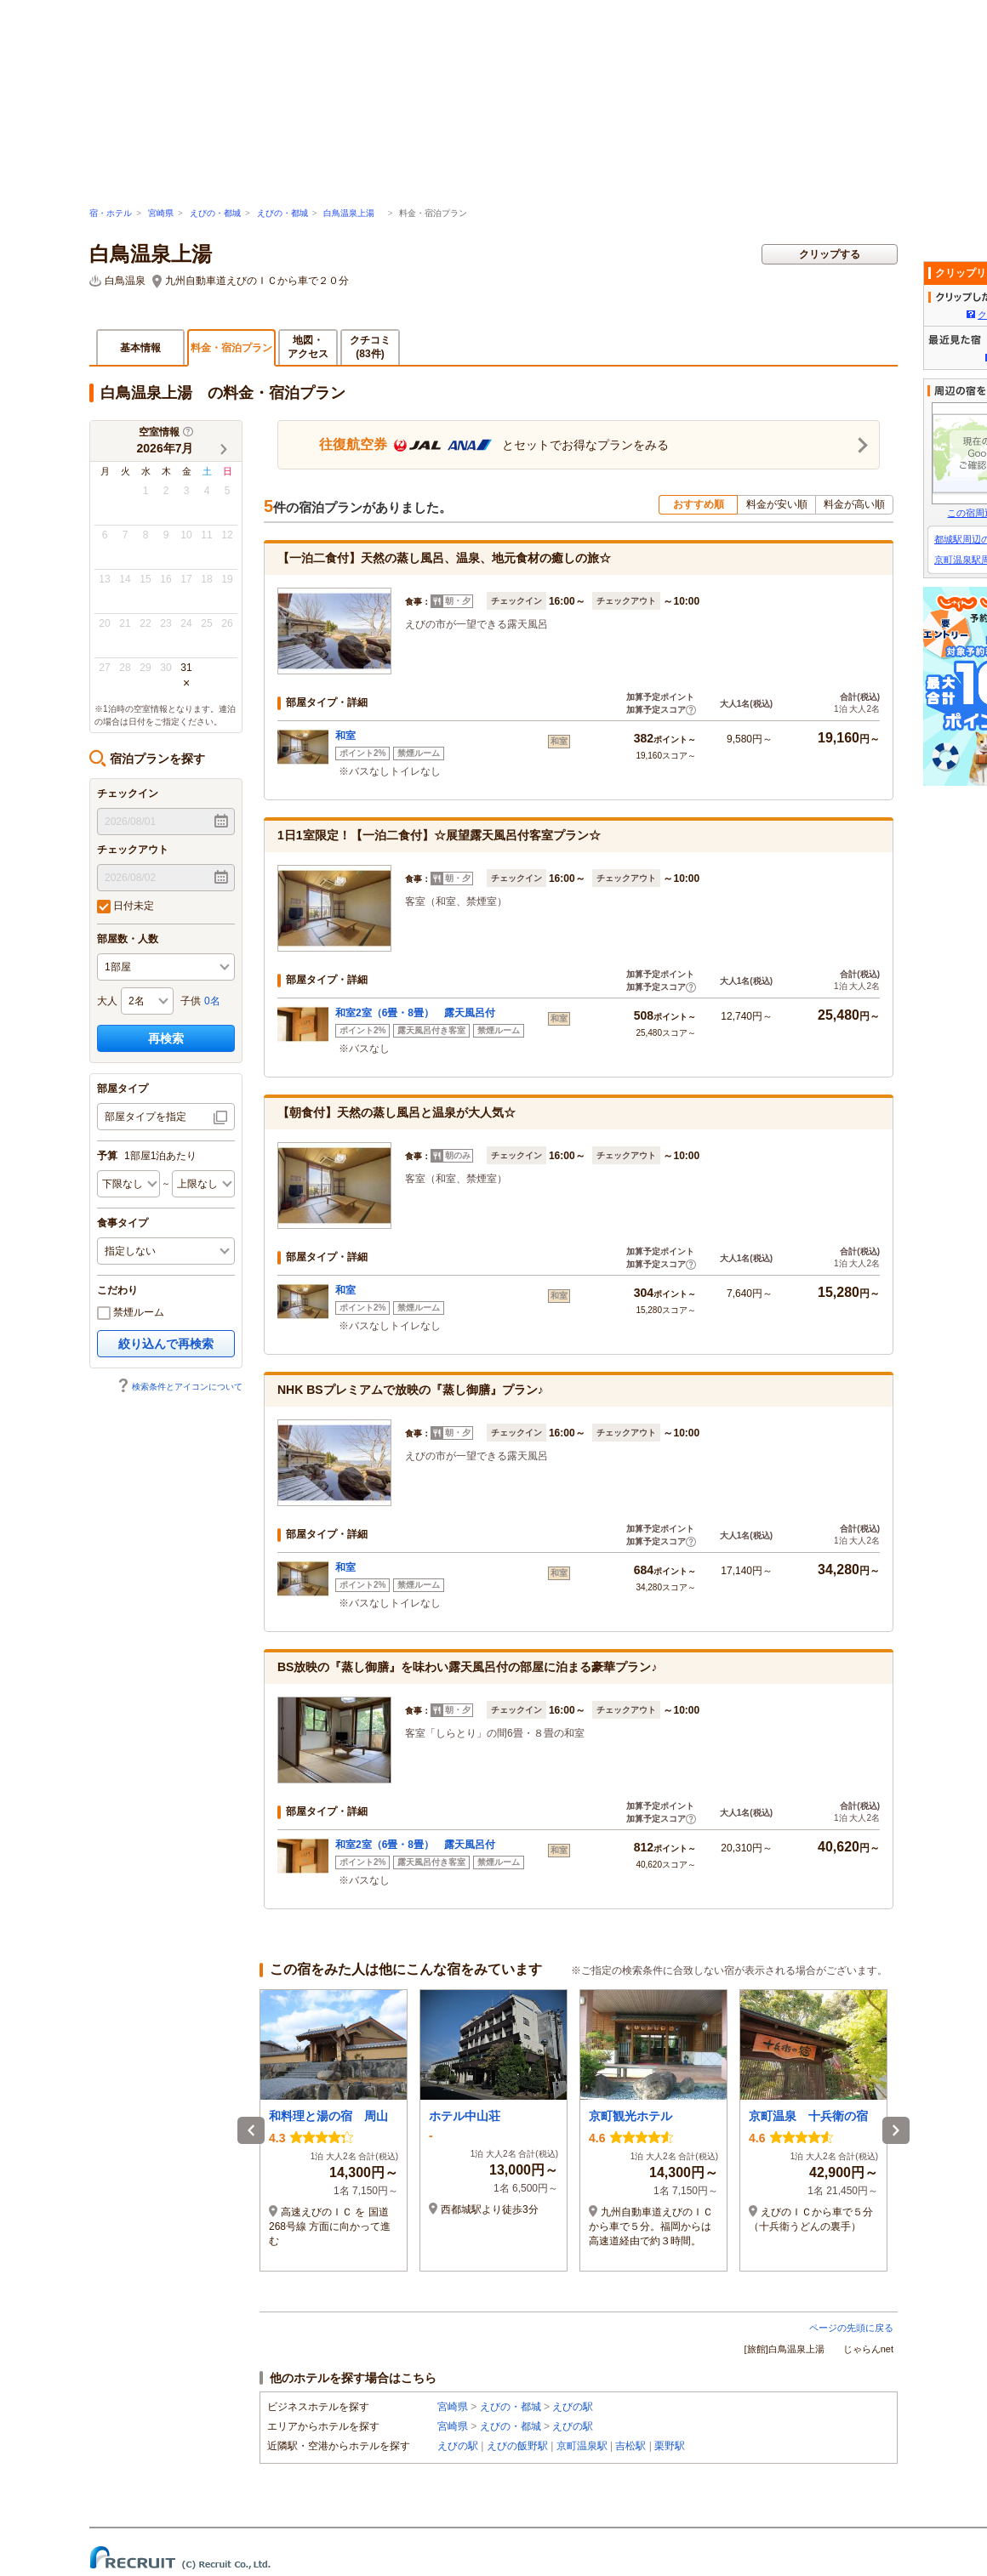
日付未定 (125, 906)
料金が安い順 (776, 504)
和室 (345, 736)
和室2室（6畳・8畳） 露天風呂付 (415, 1013)
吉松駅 (630, 2446)
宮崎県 (161, 213)
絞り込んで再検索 (166, 1344)
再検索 (166, 1038)
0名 (212, 1001)
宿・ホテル (110, 213)
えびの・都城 (215, 213)
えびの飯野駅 (517, 2446)
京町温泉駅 (582, 2446)
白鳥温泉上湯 (353, 213)
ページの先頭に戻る (851, 2328)
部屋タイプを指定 (145, 1117)
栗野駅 (669, 2446)
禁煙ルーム (130, 1313)
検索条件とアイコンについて (179, 1386)
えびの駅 (572, 2407)
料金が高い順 (854, 504)
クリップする (829, 254)
